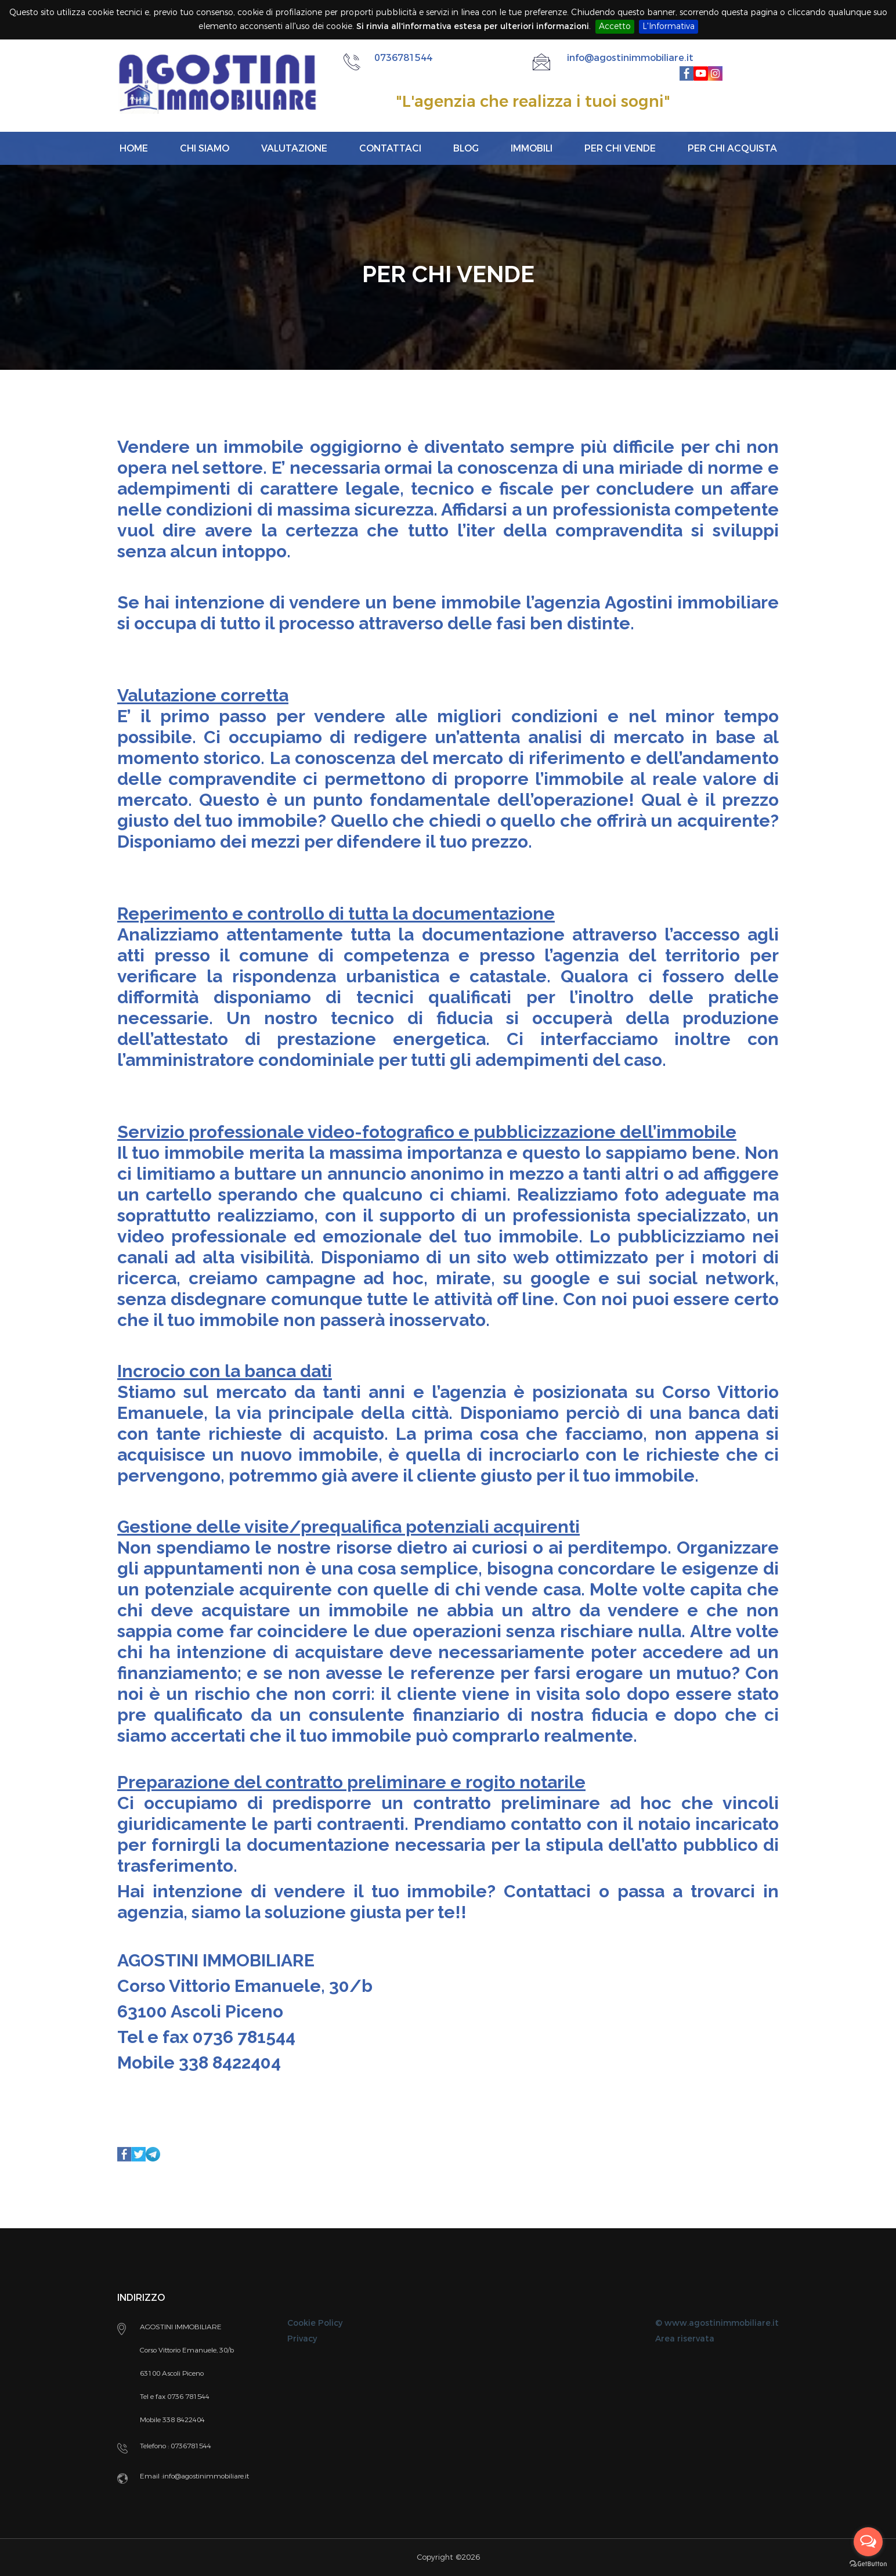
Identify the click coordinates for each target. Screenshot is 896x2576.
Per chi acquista (732, 148)
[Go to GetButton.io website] (868, 2564)
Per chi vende (620, 148)
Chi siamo (204, 148)
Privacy (302, 2338)
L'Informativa (668, 26)
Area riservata (684, 2338)
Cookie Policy (314, 2323)
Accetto (615, 26)
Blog (466, 148)
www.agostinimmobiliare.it (721, 2323)
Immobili (531, 148)
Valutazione (294, 148)
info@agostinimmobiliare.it (630, 58)
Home (134, 148)
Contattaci (390, 148)
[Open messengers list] (868, 2541)
